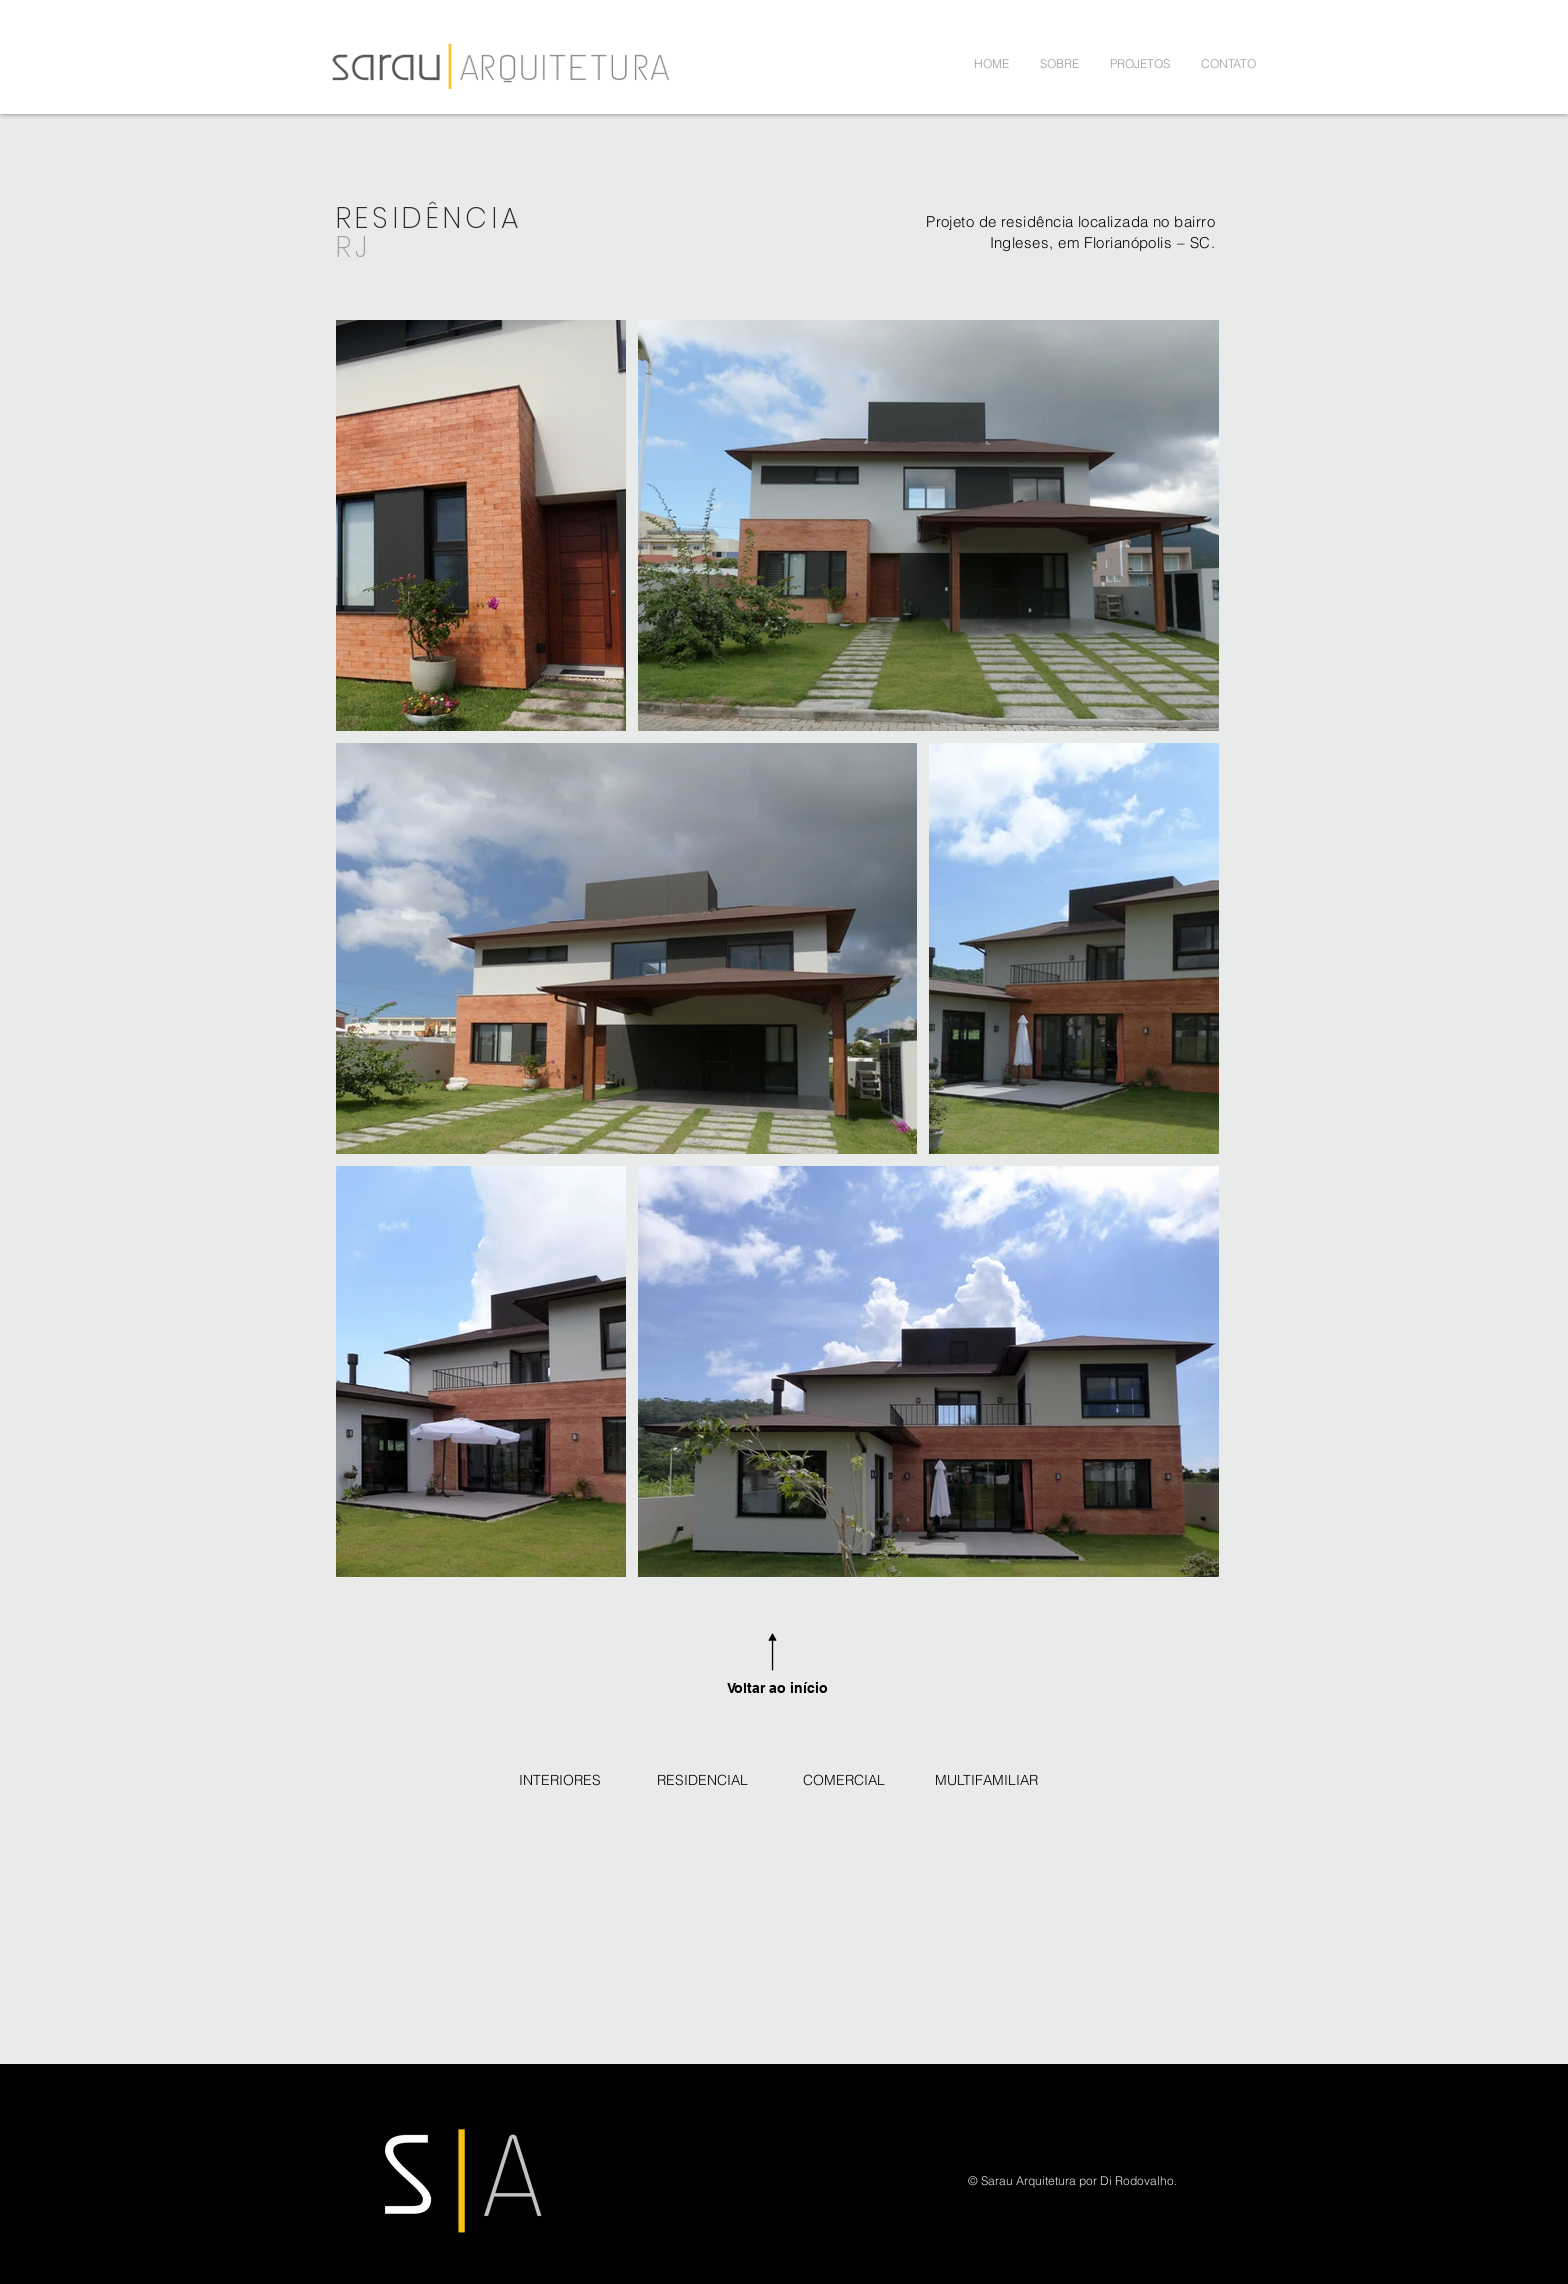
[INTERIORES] (560, 1781)
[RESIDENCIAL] (702, 1781)
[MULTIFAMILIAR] (986, 1781)
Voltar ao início (777, 1688)
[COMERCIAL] (844, 1781)
